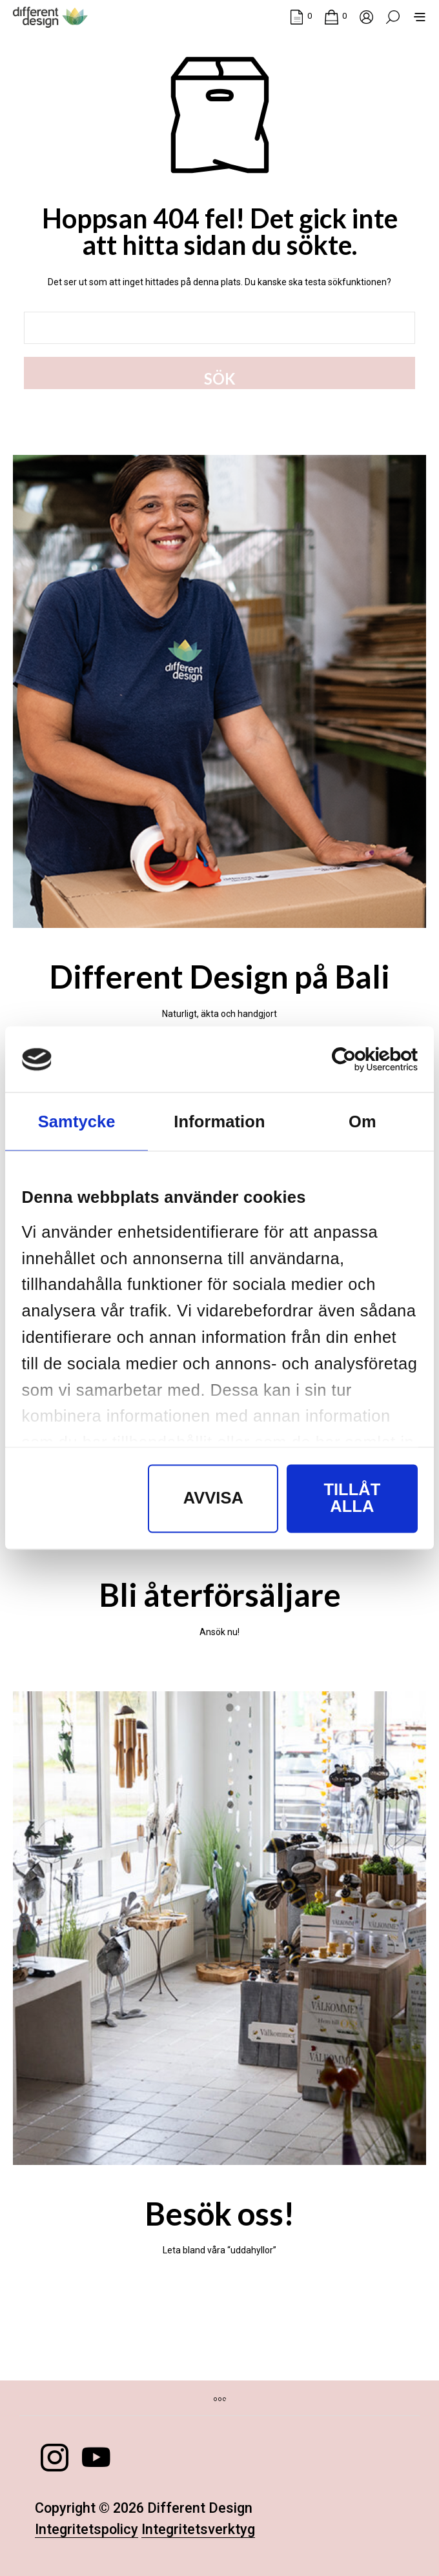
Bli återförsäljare (220, 1594)
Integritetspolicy (86, 2529)
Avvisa (213, 1498)
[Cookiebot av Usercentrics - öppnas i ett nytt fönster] (361, 1059)
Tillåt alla (351, 1498)
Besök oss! (219, 2213)
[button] (301, 16)
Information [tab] (219, 1121)
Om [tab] (362, 1121)
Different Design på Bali (219, 976)
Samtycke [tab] (77, 1121)
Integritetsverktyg (198, 2529)
